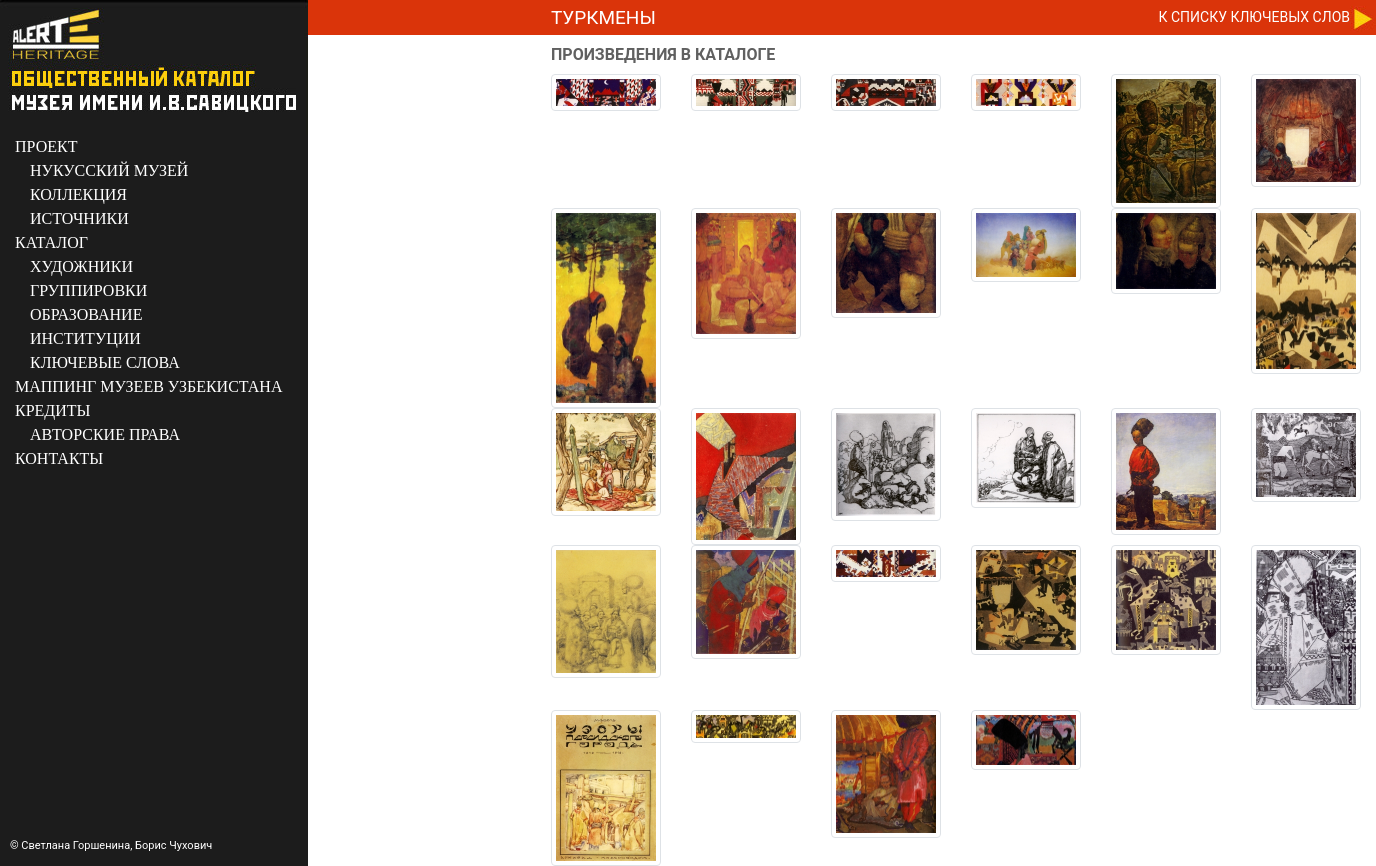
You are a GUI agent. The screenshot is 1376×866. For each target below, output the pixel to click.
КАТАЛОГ (51, 242)
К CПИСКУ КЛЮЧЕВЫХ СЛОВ (1254, 17)
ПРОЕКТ (46, 146)
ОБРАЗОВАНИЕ (86, 314)
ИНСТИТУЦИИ (85, 338)
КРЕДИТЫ (53, 410)
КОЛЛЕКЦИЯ (78, 194)
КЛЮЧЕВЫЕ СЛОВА (105, 362)
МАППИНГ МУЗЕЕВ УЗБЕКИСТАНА (148, 386)
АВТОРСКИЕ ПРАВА (105, 434)
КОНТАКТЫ (59, 458)
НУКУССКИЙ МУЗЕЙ (109, 170)
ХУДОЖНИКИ (81, 266)
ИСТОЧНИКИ (79, 218)
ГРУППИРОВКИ (88, 290)
